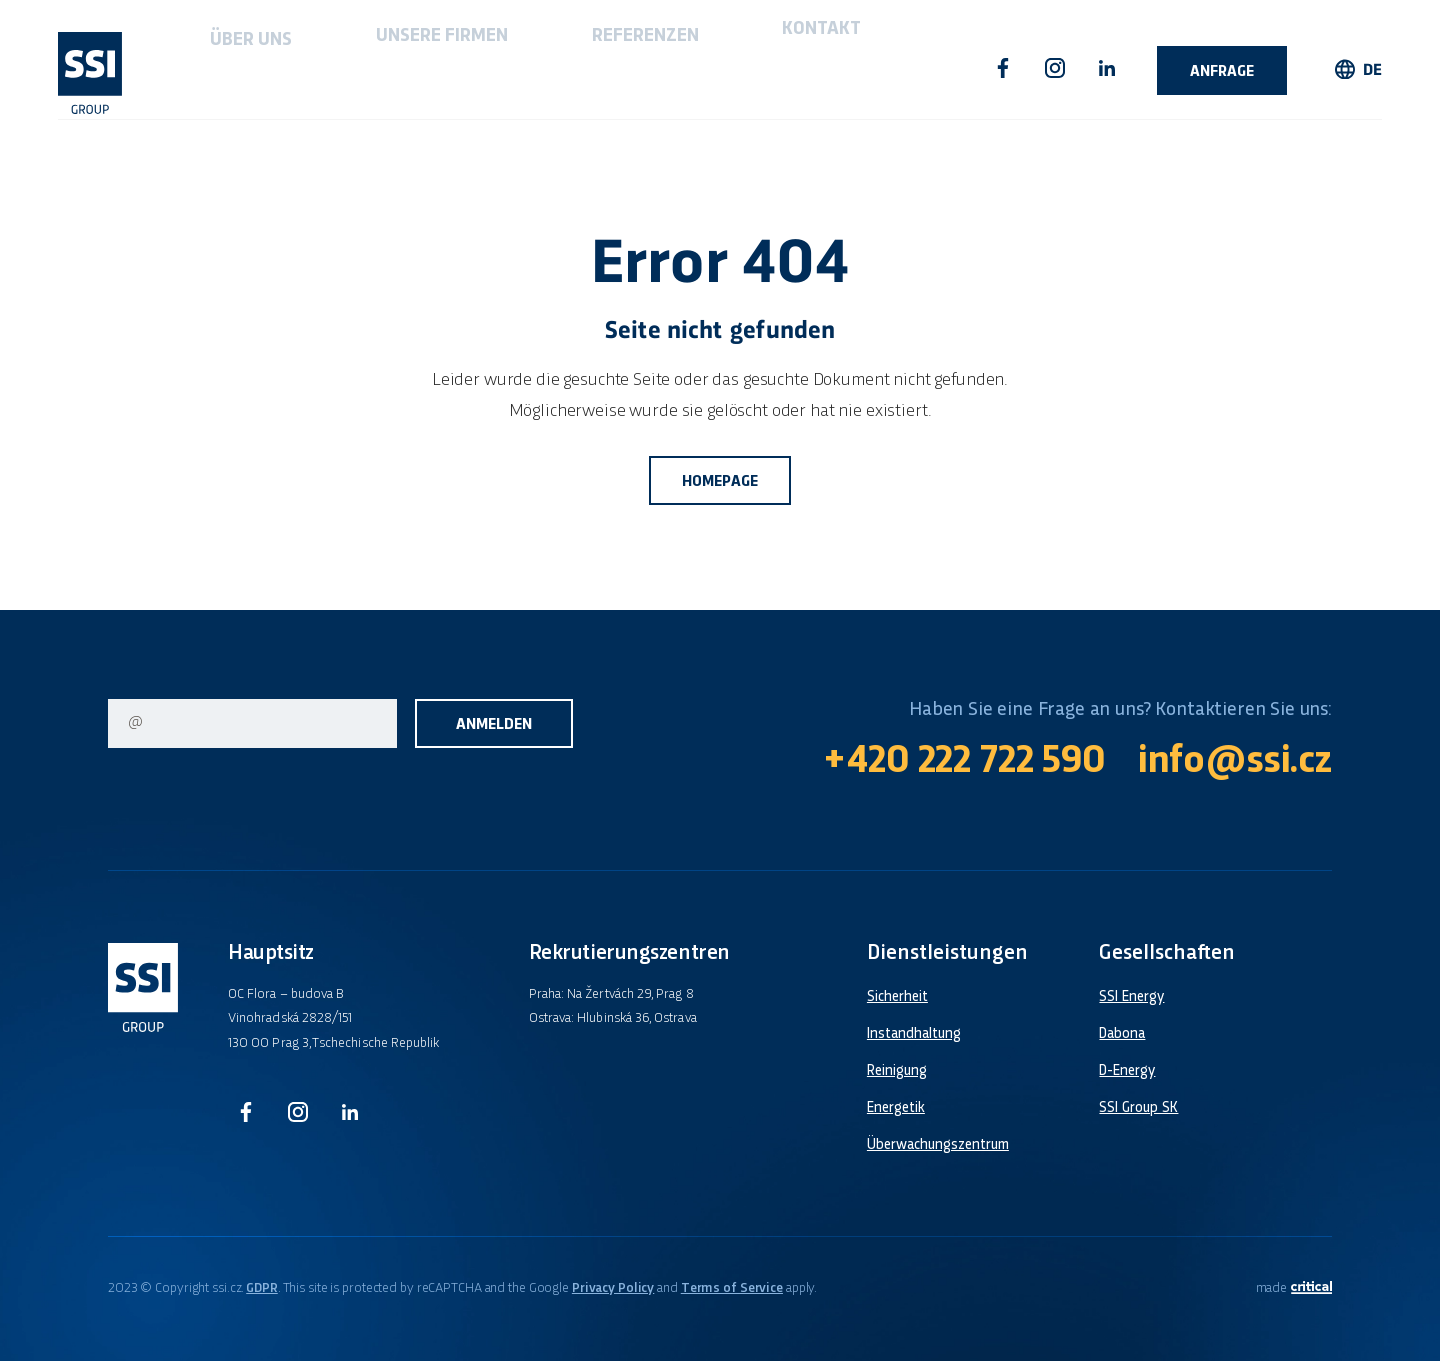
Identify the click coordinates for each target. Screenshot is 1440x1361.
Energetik (896, 1108)
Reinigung (897, 1071)
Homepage (720, 482)
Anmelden (494, 725)
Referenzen (505, 68)
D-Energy (1127, 1071)
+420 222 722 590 (963, 762)
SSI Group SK (1138, 1108)
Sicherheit (897, 997)
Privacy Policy (613, 1288)
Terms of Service (732, 1288)
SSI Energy (1131, 997)
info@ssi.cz (1235, 762)
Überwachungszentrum (938, 1145)
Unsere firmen (358, 68)
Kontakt (627, 68)
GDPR (262, 1288)
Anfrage (1222, 72)
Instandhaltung (914, 1034)
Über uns (222, 68)
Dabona (1122, 1034)
